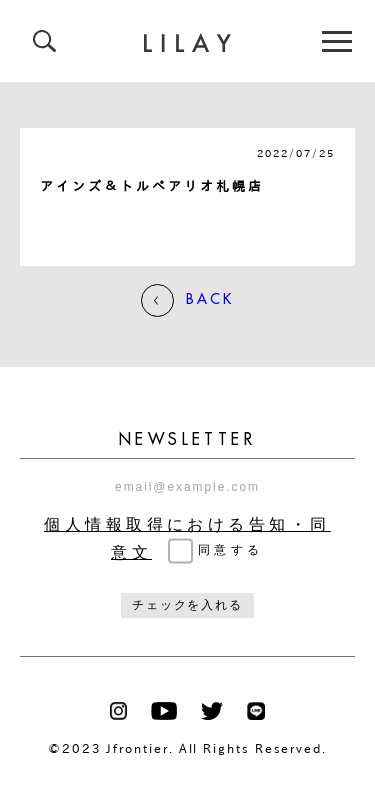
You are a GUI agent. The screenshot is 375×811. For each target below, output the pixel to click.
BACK (187, 300)
